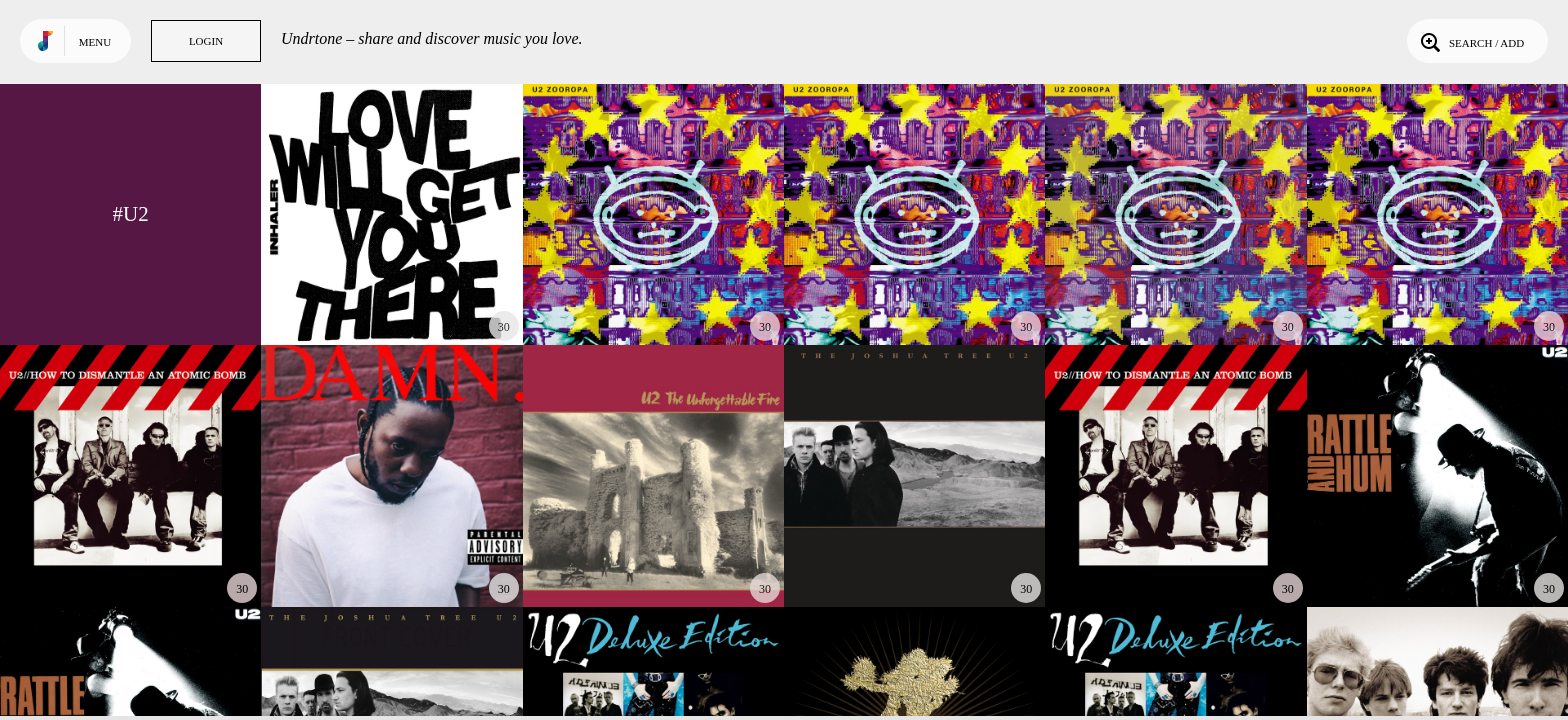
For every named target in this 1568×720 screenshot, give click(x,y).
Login (206, 41)
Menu (95, 42)
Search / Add (1470, 41)
